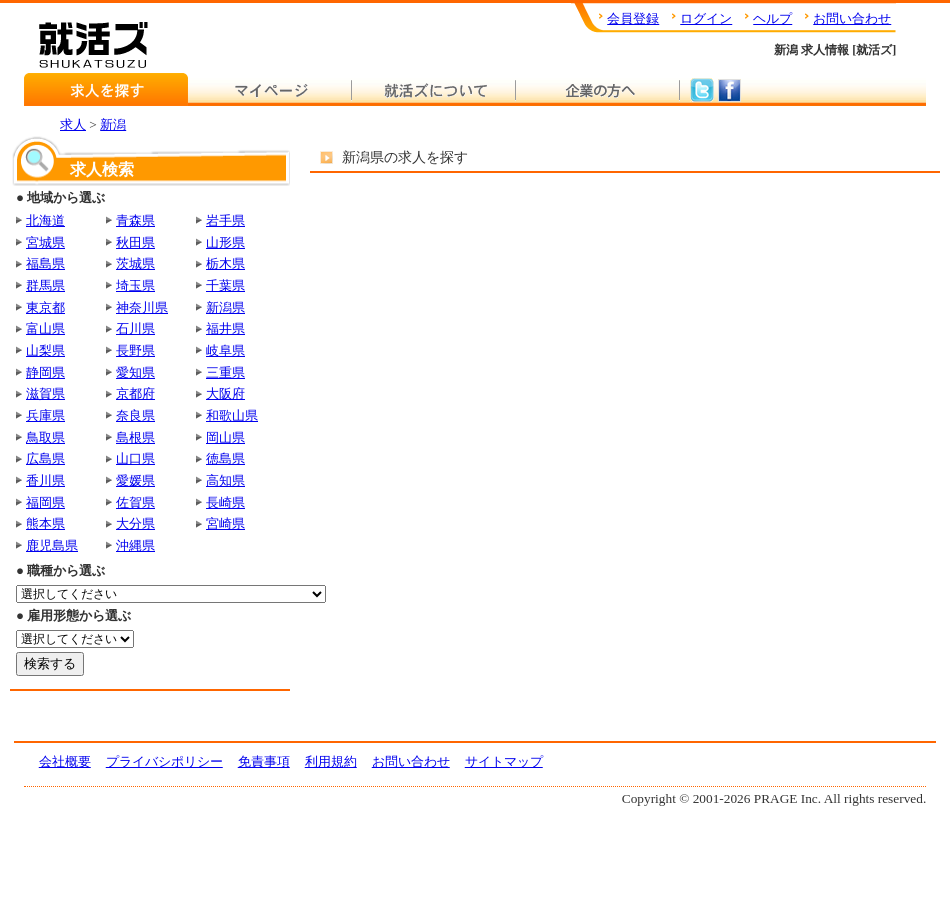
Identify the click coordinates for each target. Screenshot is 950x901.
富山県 (45, 328)
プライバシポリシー (164, 761)
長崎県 (225, 502)
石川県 (135, 328)
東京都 (45, 307)
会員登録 (633, 18)
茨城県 (135, 263)
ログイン (706, 18)
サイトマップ (504, 761)
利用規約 (331, 761)
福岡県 (45, 502)
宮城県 (45, 242)
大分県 (135, 523)
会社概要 (65, 761)
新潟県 (225, 307)
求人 (73, 124)
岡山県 (225, 437)
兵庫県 (45, 415)
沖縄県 (135, 545)
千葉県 (225, 285)
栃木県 (225, 263)
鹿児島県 (52, 545)
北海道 (45, 220)
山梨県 (45, 350)
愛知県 (135, 372)
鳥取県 (45, 437)
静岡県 (45, 372)
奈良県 (135, 415)
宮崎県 (225, 523)
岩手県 (225, 220)
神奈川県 (142, 307)
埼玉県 (135, 285)
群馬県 (45, 285)
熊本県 (45, 523)
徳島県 (225, 458)
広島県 (45, 458)
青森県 (135, 220)
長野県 (135, 350)
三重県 (225, 372)
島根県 (135, 437)
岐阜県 (225, 350)
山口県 (135, 458)
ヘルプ (772, 18)
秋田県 (135, 242)
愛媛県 (135, 480)
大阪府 (225, 393)
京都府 (135, 393)
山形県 (225, 242)
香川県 (45, 480)
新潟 (113, 124)
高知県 (225, 480)
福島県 (45, 263)
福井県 (225, 328)
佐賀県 (135, 502)
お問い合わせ (852, 18)
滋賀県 (45, 393)
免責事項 (264, 761)
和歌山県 (232, 415)
